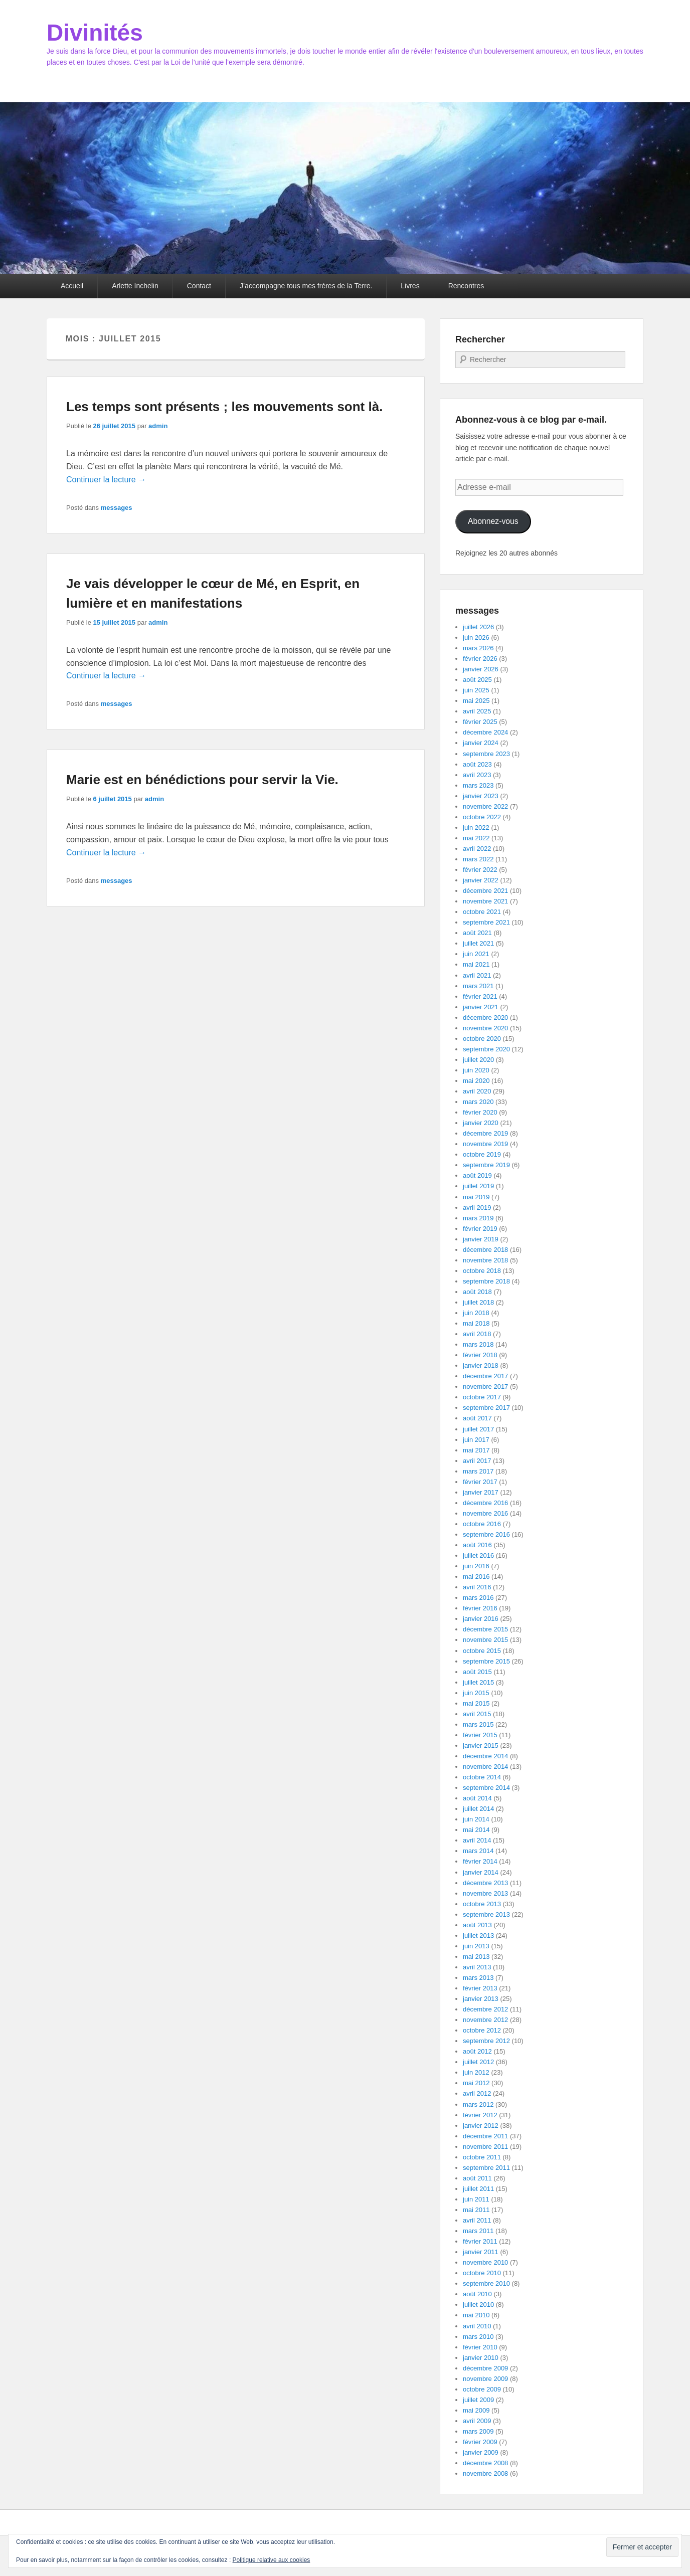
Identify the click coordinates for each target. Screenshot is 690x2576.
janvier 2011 (480, 2252)
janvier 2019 (480, 1239)
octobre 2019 (482, 1154)
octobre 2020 (482, 1038)
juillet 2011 (478, 2188)
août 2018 (477, 1292)
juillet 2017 (478, 1429)
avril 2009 (477, 2421)
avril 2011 (477, 2220)
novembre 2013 (485, 1893)
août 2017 (477, 1418)
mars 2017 (478, 1471)
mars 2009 (478, 2431)
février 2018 (480, 1355)
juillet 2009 (478, 2400)
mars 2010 (478, 2336)
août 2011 (477, 2178)
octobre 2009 (482, 2389)
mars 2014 (478, 1851)
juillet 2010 (478, 2304)
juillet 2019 (478, 1186)
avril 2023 (477, 775)
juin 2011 (476, 2199)
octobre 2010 (482, 2273)
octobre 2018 (482, 1270)
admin (157, 426)
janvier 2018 (480, 1365)
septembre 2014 (486, 1787)
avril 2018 (477, 1334)
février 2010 (480, 2347)
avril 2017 (477, 1460)
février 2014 (480, 1861)
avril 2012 (477, 2093)
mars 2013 (478, 1977)
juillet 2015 (478, 1682)
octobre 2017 (482, 1397)
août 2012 (477, 2051)
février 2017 (480, 1482)
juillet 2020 (478, 1059)
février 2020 (480, 1112)
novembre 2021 (485, 901)
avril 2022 (477, 848)
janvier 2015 (480, 1745)
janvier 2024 (480, 743)
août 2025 (477, 679)
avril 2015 (477, 1714)
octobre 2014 (482, 1777)
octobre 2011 (482, 2157)
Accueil (72, 286)
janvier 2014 (480, 1872)
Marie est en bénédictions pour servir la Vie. (202, 779)
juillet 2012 (478, 2062)
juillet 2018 (478, 1302)
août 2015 (477, 1672)
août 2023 (477, 764)
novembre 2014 (485, 1766)
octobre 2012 (482, 2030)
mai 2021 (476, 964)
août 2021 (477, 933)
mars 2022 (478, 859)
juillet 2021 (478, 943)
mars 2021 (478, 986)
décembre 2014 (485, 1756)
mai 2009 (476, 2410)
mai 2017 (476, 1450)
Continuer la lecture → (106, 479)
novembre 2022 (485, 806)
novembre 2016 (485, 1513)
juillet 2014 (478, 1808)
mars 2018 (478, 1344)
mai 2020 (476, 1080)
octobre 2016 (482, 1524)
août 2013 (477, 1925)
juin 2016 (476, 1566)
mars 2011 (478, 2231)
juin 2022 (476, 827)
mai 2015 (476, 1703)
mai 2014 (476, 1829)
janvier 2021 (480, 1007)
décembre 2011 (485, 2136)
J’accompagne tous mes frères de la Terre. (306, 286)
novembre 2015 (485, 1639)
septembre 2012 (486, 2041)
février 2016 (480, 1608)
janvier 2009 (480, 2452)
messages (116, 507)
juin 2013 (476, 1946)
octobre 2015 (482, 1650)
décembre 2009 (485, 2368)
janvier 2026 (480, 669)
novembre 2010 (485, 2262)
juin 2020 (476, 1070)
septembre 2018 (486, 1281)
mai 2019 (476, 1197)
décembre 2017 (485, 1376)
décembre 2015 (485, 1629)
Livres (410, 286)
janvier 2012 (480, 2125)
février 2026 (480, 658)
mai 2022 (476, 838)
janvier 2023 (480, 796)
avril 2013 (477, 1967)
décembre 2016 (485, 1503)
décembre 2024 (485, 732)
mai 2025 (476, 700)
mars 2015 (478, 1724)
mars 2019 (478, 1218)
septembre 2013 (486, 1914)
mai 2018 (476, 1323)
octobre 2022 (482, 817)
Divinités (95, 33)
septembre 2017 (486, 1407)
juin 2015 (476, 1693)
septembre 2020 (486, 1049)
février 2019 (480, 1228)
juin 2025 (476, 690)
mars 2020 (478, 1102)
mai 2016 (476, 1576)
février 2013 (480, 1988)
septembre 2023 (486, 754)
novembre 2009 (485, 2378)
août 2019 (477, 1175)
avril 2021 (477, 975)
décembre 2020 (485, 1017)
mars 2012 (478, 2104)
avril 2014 (477, 1840)
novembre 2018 (485, 1260)
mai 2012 (476, 2083)
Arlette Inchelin (135, 286)
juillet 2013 (478, 1935)
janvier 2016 (480, 1618)
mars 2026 (478, 648)
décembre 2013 (485, 1883)
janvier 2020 (480, 1123)
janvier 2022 (480, 880)
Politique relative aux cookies (271, 2559)
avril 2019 (477, 1207)
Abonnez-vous (493, 521)
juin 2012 (476, 2072)
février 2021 (480, 996)
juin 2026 (476, 637)
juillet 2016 (478, 1555)
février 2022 (480, 869)
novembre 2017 (485, 1386)
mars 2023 (478, 785)
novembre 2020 (485, 1028)
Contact (199, 286)
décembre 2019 (485, 1133)
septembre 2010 (486, 2283)
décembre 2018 (485, 1249)
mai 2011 (476, 2210)
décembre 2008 (485, 2463)
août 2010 (477, 2294)
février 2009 (480, 2442)
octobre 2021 (482, 911)
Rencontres (466, 286)
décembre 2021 (485, 890)
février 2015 (480, 1735)
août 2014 (477, 1798)
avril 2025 (477, 711)
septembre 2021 (486, 922)
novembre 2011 (485, 2146)
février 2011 (480, 2241)
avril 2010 (477, 2326)
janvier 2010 (480, 2357)
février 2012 (480, 2115)
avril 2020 (477, 1091)
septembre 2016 (486, 1534)
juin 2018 (476, 1313)
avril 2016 (477, 1587)
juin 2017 (476, 1439)
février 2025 (480, 721)
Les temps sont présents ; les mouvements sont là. (224, 406)
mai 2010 (476, 2315)
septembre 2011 (486, 2167)
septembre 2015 (486, 1661)
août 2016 (477, 1545)
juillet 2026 (478, 627)
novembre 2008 (485, 2473)
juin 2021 (476, 954)
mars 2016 (478, 1597)
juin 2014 (476, 1819)
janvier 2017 (480, 1492)
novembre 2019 (485, 1144)
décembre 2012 (485, 2009)
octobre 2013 (482, 1904)
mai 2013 (476, 1956)
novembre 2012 (485, 2019)
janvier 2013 (480, 1998)
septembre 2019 (486, 1165)
